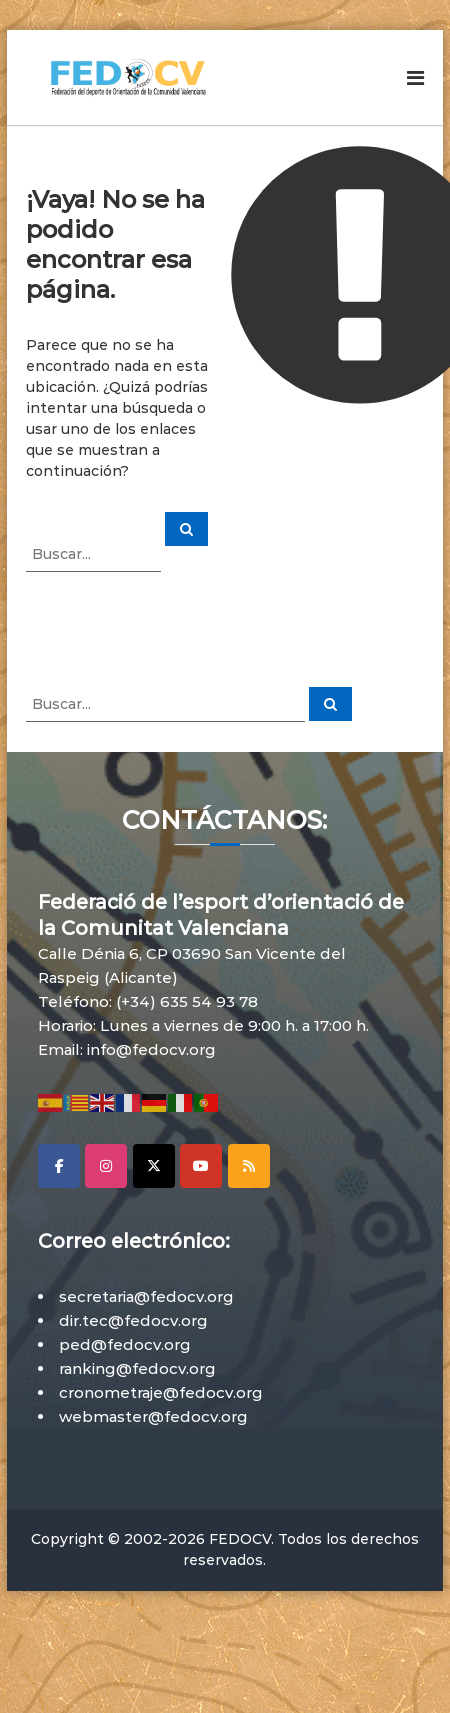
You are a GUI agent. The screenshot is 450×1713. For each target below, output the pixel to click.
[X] (154, 1166)
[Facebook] (59, 1166)
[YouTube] (201, 1166)
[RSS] (249, 1166)
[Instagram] (106, 1166)
